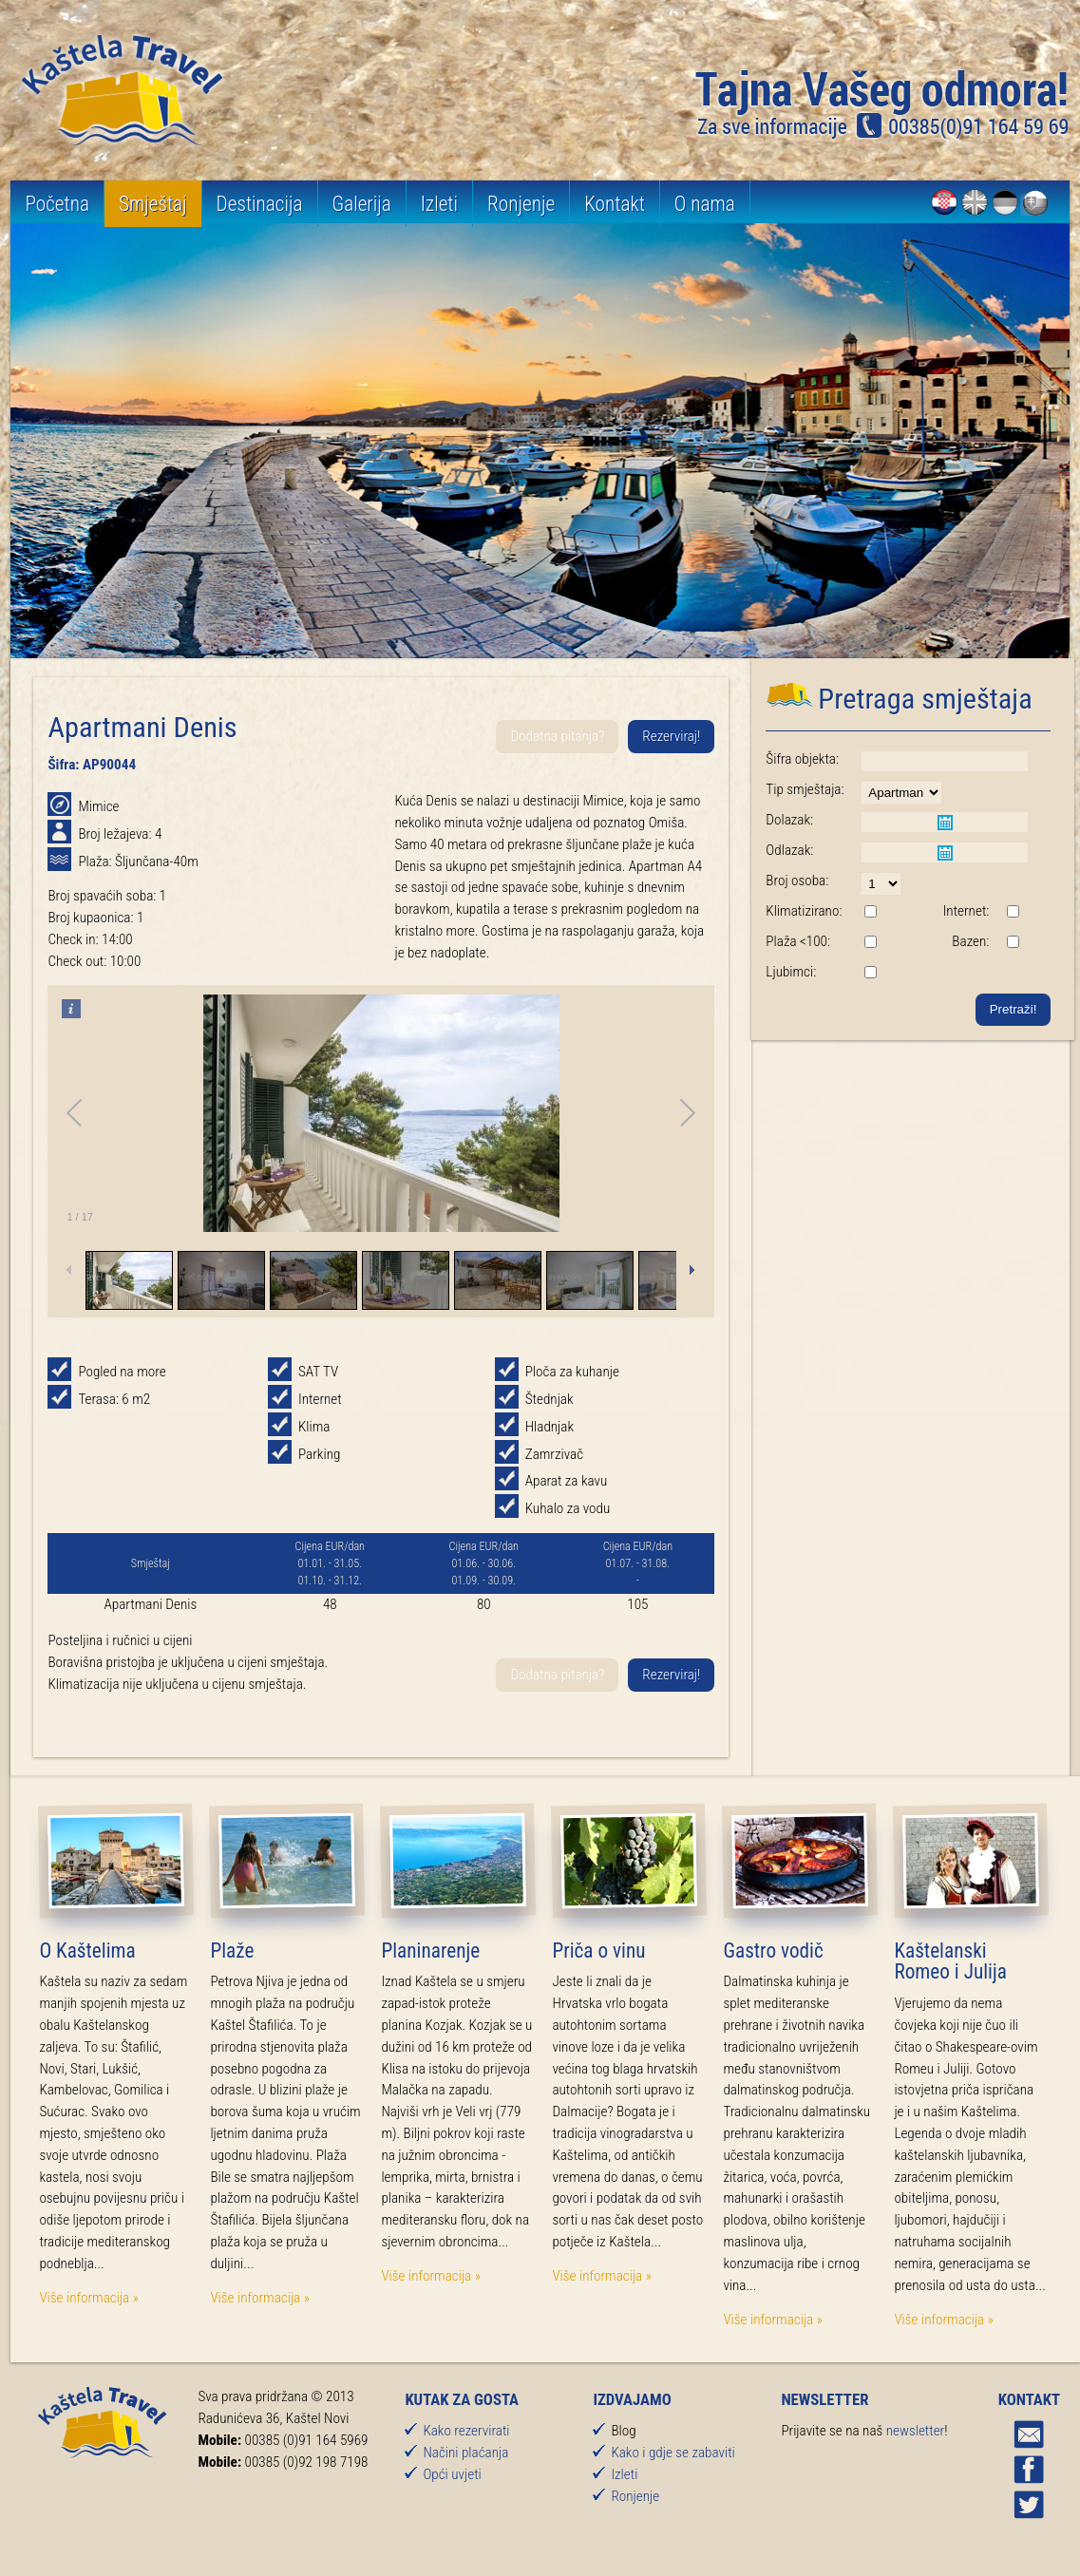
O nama (704, 204)
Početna (57, 204)
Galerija (361, 204)
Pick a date (945, 822)
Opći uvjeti (452, 2474)
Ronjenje (521, 204)
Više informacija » (88, 2297)
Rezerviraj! (671, 736)
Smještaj (153, 204)
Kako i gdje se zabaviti (672, 2452)
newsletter (915, 2430)
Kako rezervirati (466, 2430)
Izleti (439, 204)
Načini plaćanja (465, 2452)
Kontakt (614, 204)
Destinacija (260, 204)
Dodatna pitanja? (557, 736)
